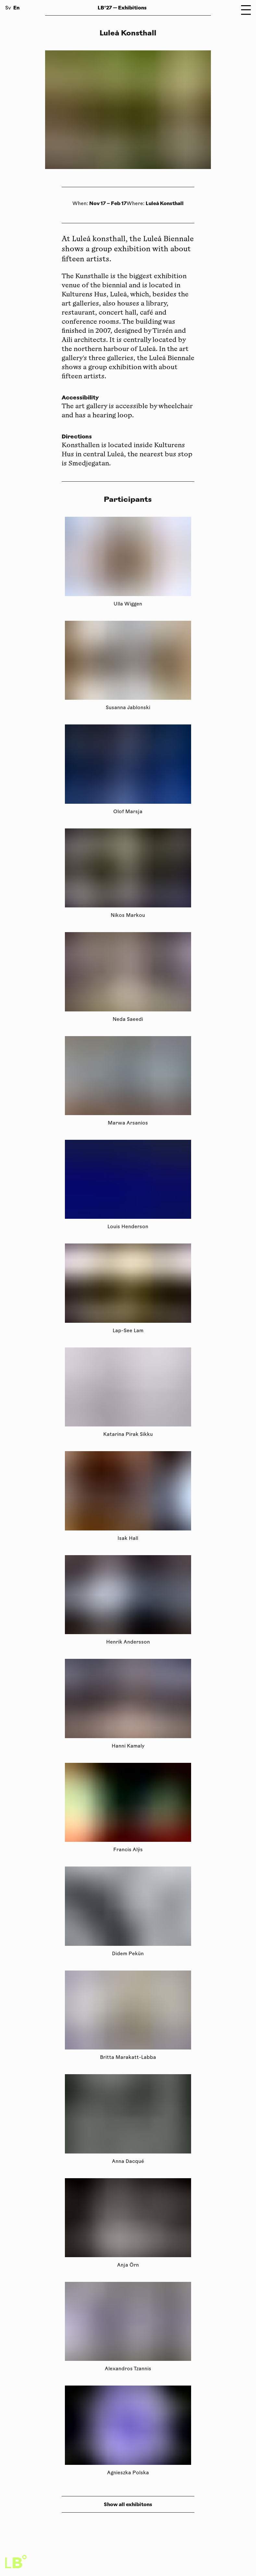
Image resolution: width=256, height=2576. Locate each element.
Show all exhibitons (128, 2504)
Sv (8, 8)
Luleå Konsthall (165, 203)
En (16, 8)
